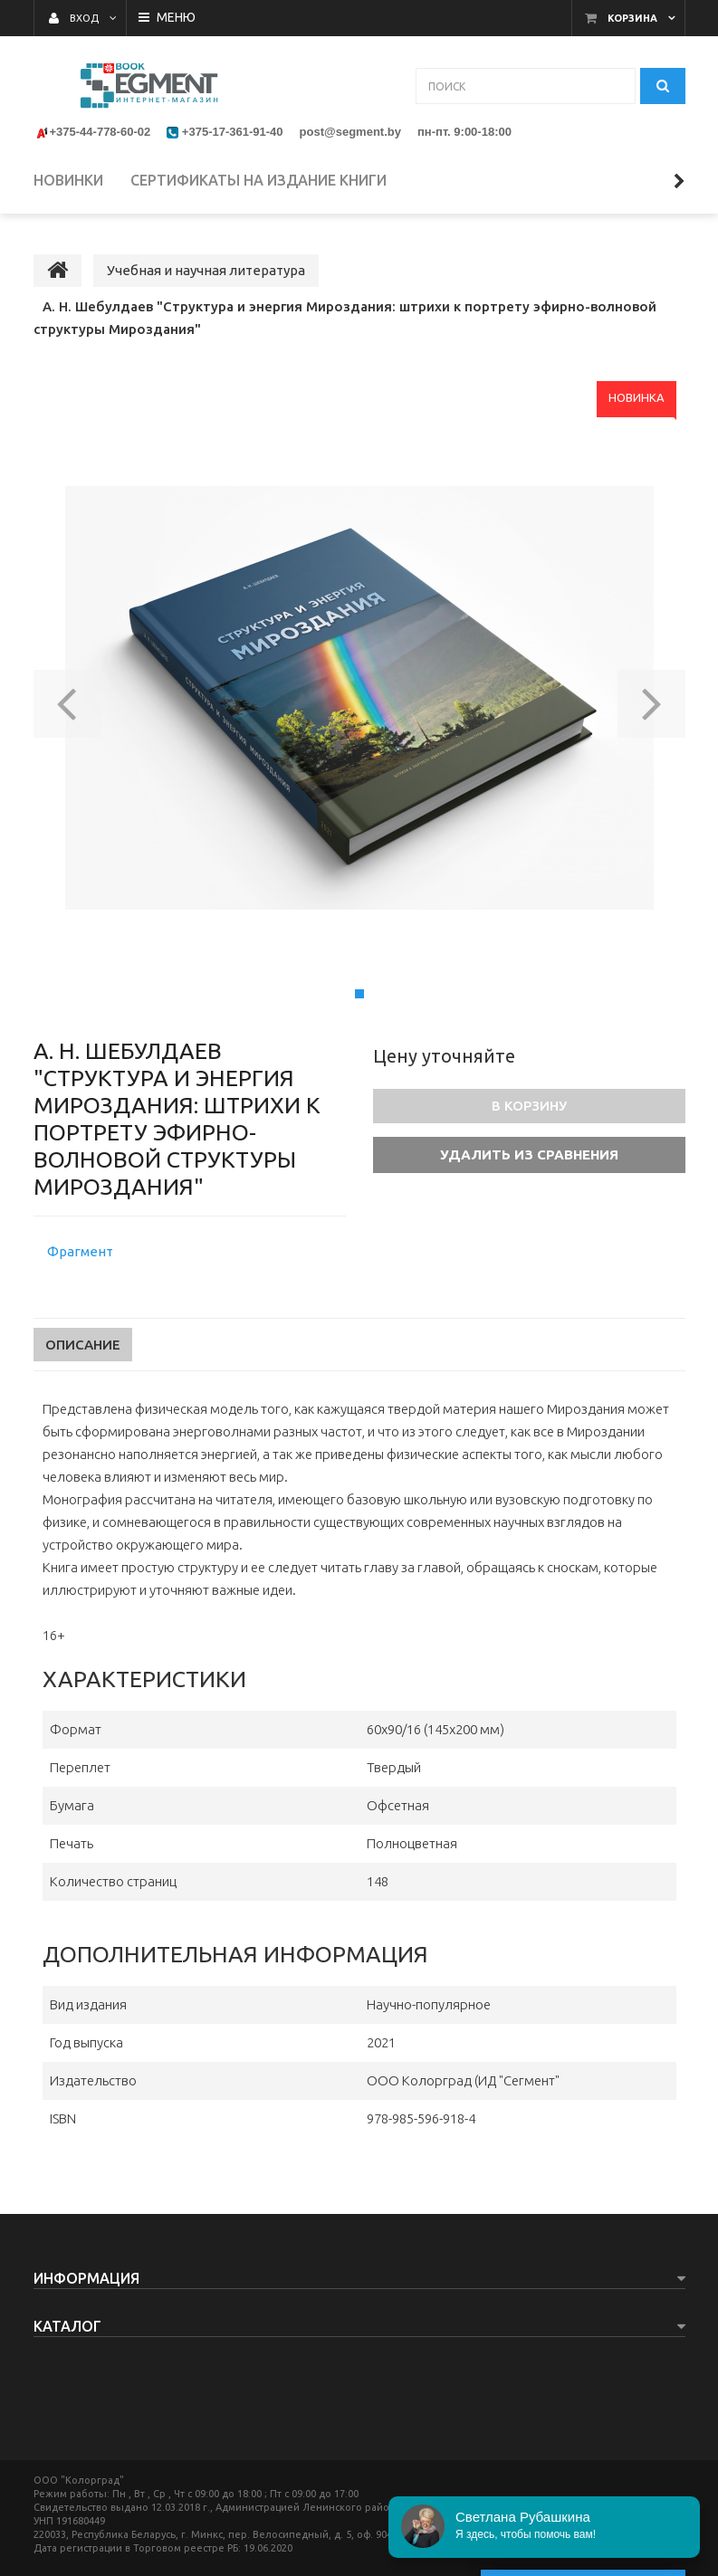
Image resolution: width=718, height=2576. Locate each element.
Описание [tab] (82, 1344)
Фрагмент (80, 1251)
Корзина (632, 18)
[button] (67, 698)
